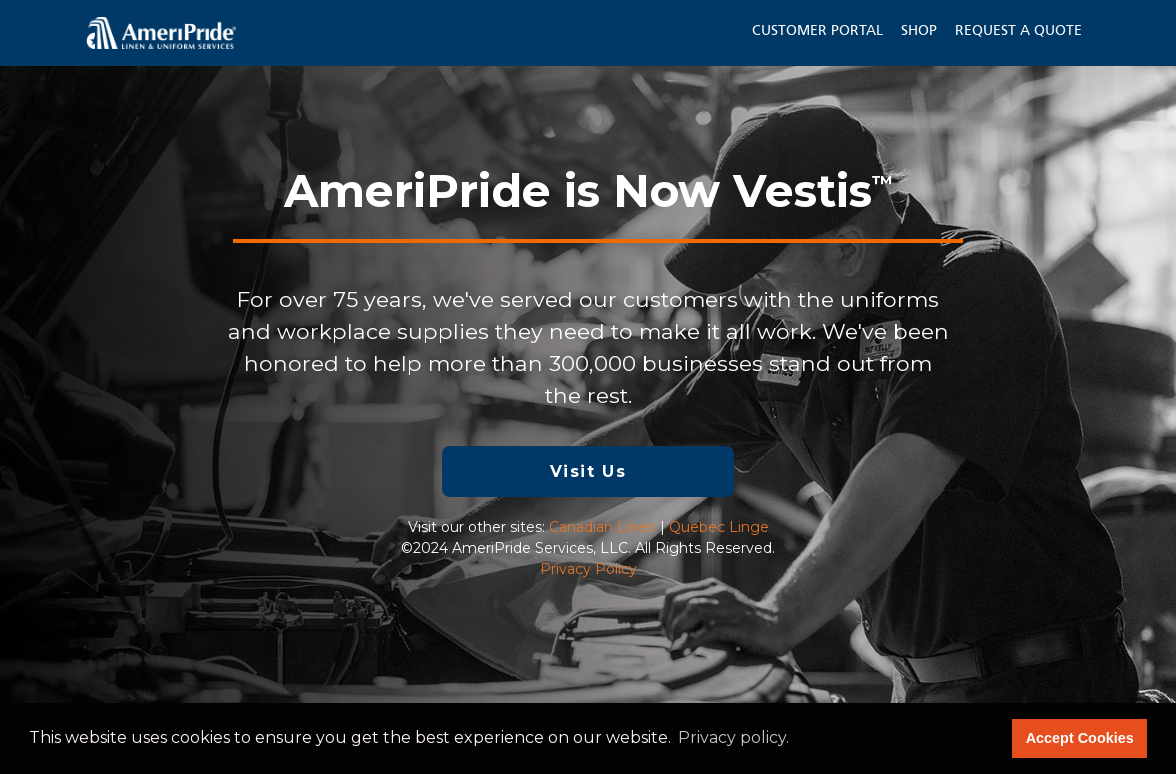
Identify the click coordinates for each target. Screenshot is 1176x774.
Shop (919, 31)
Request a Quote (1018, 31)
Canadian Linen (602, 527)
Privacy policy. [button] (733, 737)
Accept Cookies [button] (1080, 738)
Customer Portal (817, 31)
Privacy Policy (588, 569)
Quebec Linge (719, 527)
